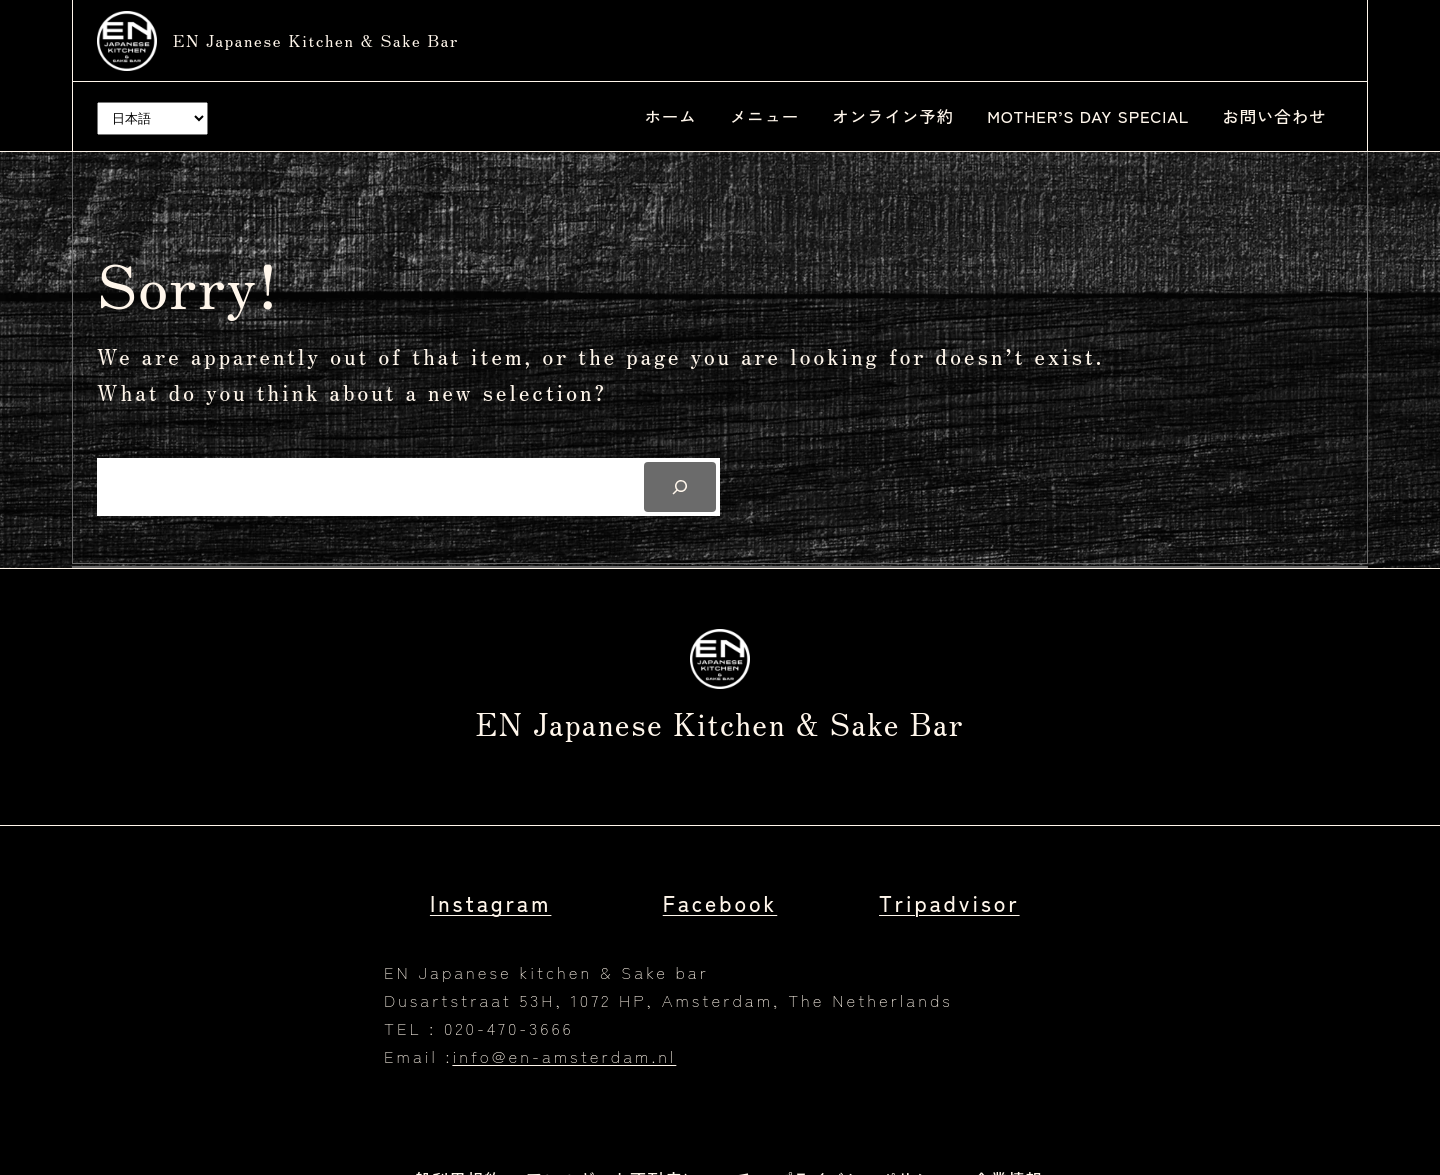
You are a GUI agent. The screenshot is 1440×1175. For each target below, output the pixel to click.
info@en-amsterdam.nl (564, 1056)
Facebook (720, 902)
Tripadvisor (949, 902)
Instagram (490, 902)
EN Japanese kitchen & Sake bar (316, 40)
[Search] (680, 487)
